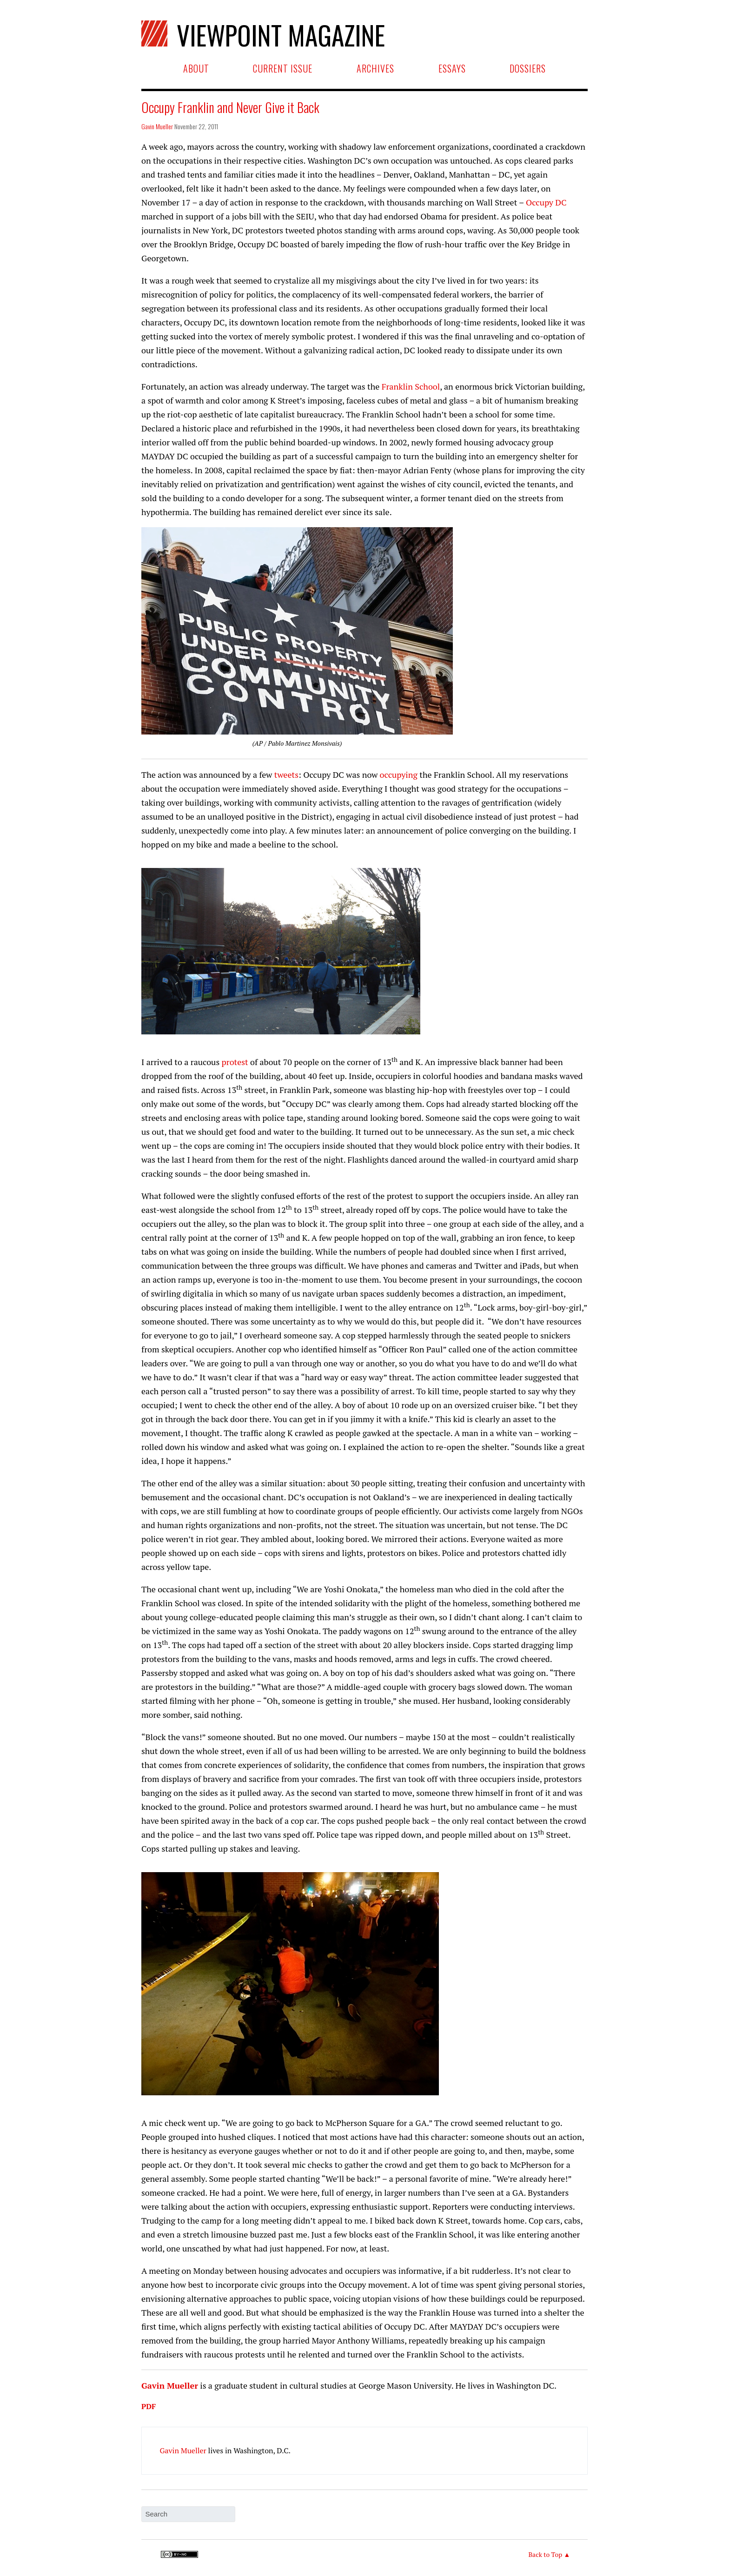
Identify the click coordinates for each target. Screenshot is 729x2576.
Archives (375, 68)
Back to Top (545, 2554)
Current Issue (282, 68)
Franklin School (411, 386)
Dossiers (528, 68)
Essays (452, 68)
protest (235, 1061)
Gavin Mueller (157, 126)
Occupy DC (546, 202)
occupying (399, 774)
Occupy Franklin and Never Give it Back (230, 107)
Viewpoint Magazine (278, 33)
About (196, 68)
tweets (286, 774)
